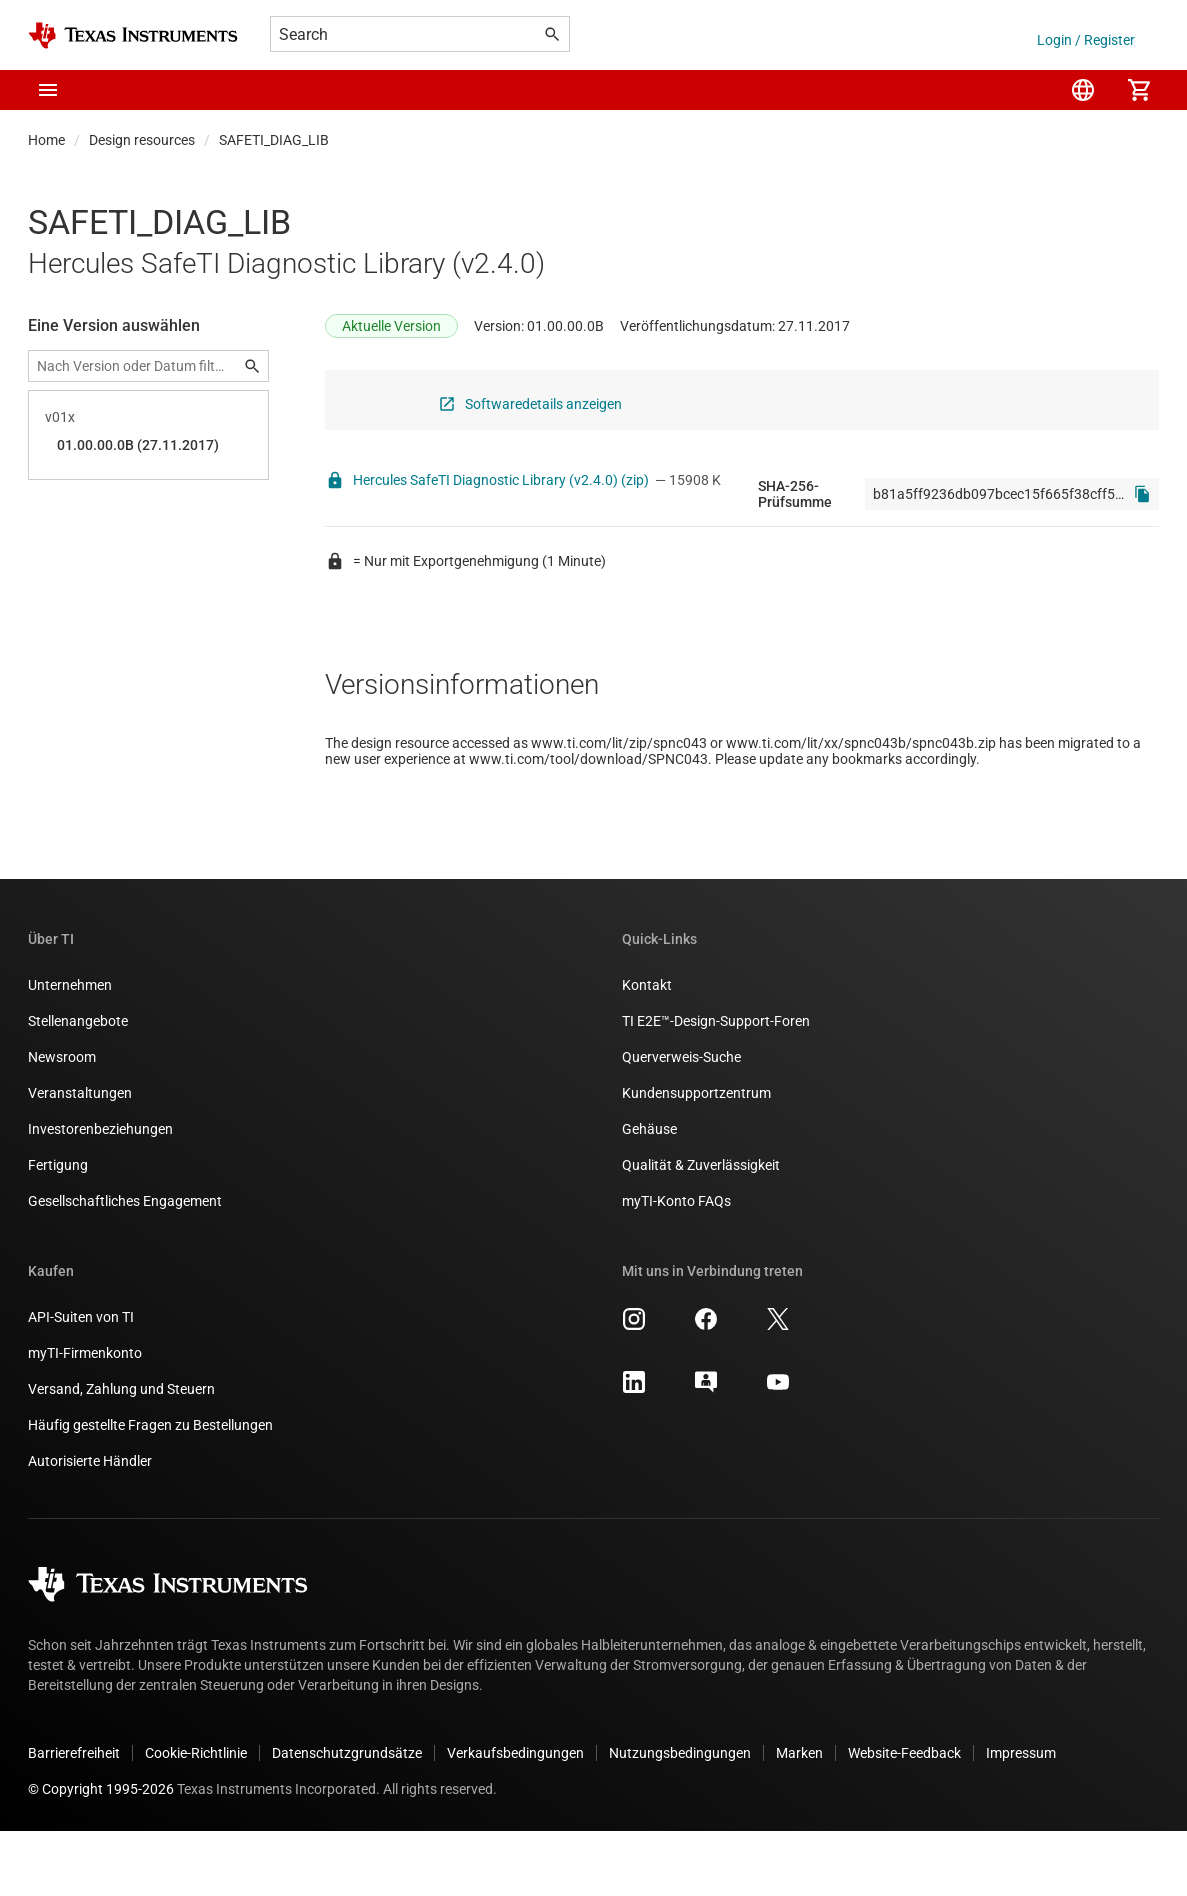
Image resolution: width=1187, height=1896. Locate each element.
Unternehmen (70, 1050)
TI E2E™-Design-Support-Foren (716, 1086)
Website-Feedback (904, 1818)
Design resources (142, 140)
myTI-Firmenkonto (85, 1418)
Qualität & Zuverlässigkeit (701, 1230)
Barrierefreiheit (74, 1818)
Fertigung (58, 1230)
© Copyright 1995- (101, 1854)
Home (46, 140)
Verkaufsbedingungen (515, 1818)
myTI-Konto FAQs (676, 1266)
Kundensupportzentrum (696, 1158)
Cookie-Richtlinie (196, 1818)
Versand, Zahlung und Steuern (121, 1454)
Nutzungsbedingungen (680, 1818)
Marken (799, 1818)
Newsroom (62, 1122)
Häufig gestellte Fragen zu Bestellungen (150, 1490)
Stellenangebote (78, 1086)
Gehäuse (649, 1194)
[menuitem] (1083, 90)
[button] (48, 90)
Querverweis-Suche (681, 1122)
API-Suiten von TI (81, 1382)
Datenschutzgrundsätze (347, 1818)
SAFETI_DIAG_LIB (274, 140)
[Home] (133, 35)
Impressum (1021, 1818)
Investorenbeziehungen (100, 1194)
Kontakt (647, 1050)
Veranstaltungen (80, 1158)
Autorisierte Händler (90, 1526)
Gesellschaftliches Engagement (125, 1266)
